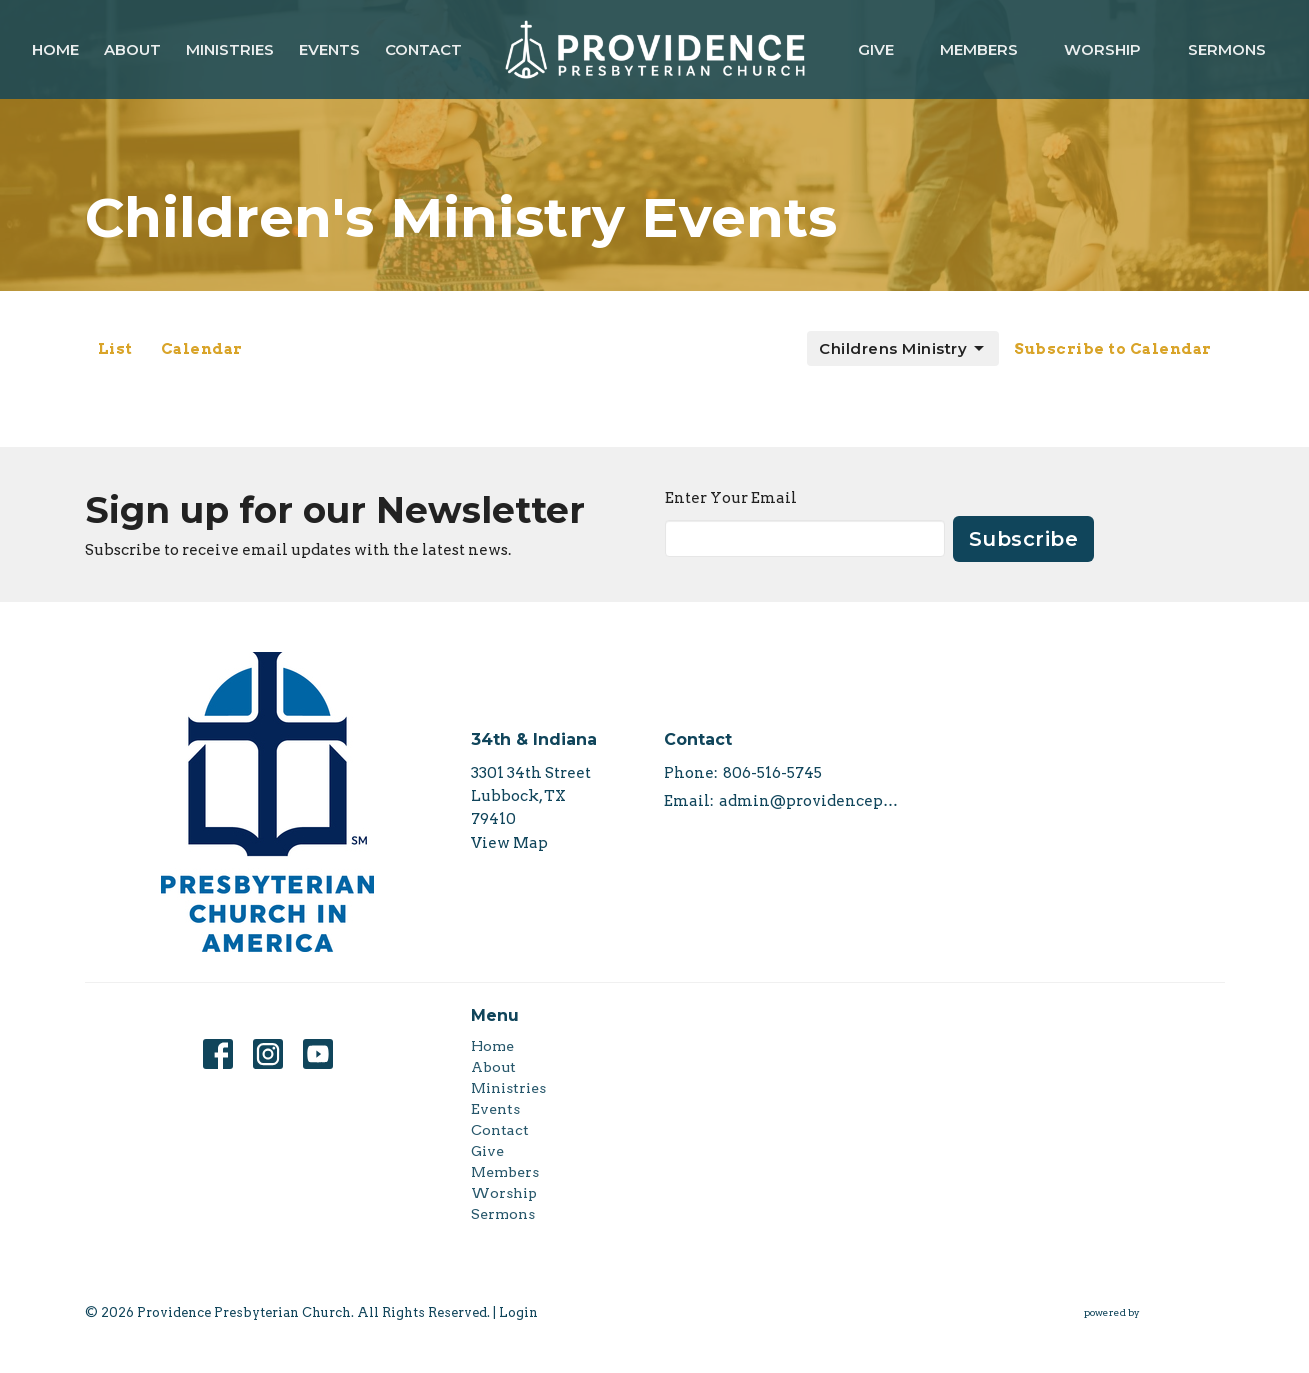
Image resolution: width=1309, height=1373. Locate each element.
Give (876, 49)
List (115, 349)
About (132, 49)
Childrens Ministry (903, 349)
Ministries (230, 49)
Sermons (1227, 49)
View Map (509, 843)
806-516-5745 (772, 773)
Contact (423, 49)
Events (329, 49)
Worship (1102, 49)
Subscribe (1024, 539)
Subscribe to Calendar (1113, 349)
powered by (1154, 1312)
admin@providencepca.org (810, 801)
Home (55, 49)
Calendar (202, 349)
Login (518, 1312)
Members (979, 49)
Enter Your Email (731, 498)
